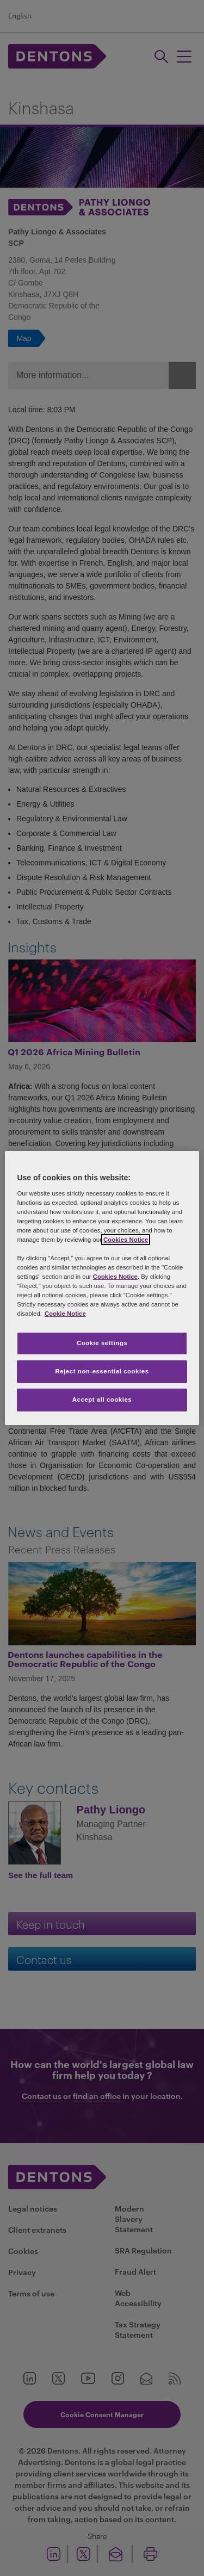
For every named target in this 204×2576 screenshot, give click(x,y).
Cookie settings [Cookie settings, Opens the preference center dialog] (102, 1343)
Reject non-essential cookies (102, 1371)
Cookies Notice (125, 1239)
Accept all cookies (102, 1399)
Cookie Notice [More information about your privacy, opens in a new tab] (65, 1313)
